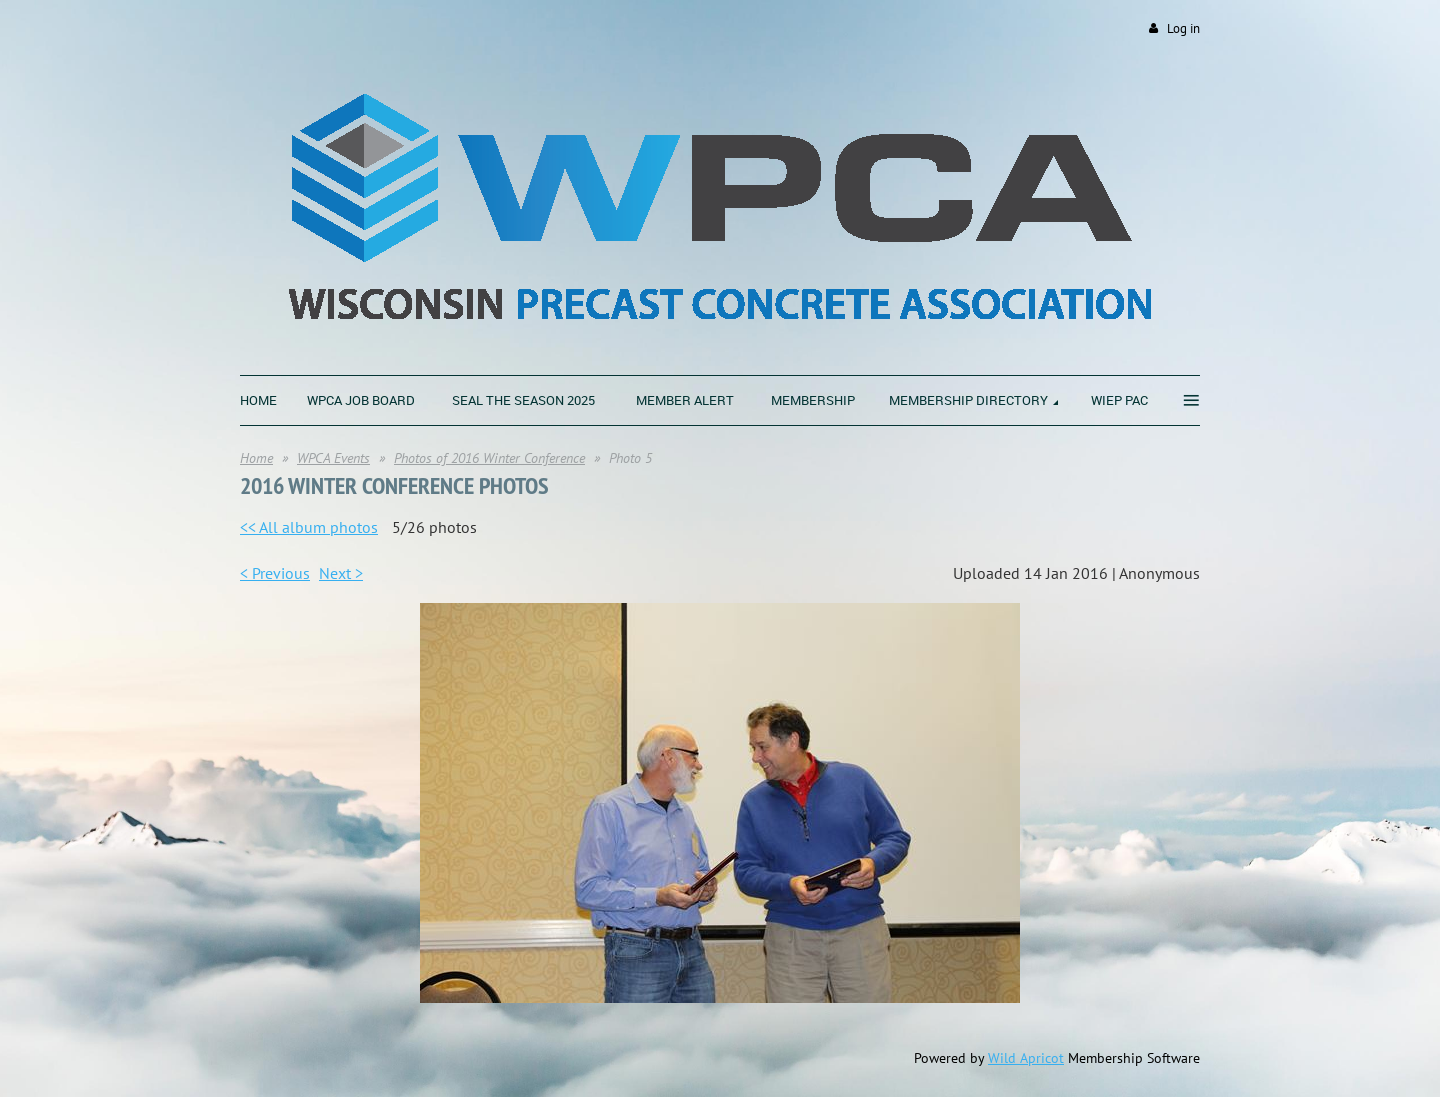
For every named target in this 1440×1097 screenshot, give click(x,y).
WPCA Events (333, 458)
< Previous (275, 573)
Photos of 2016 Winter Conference (489, 458)
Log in (1183, 28)
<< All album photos (309, 527)
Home (256, 458)
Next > (341, 573)
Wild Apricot (1026, 1058)
